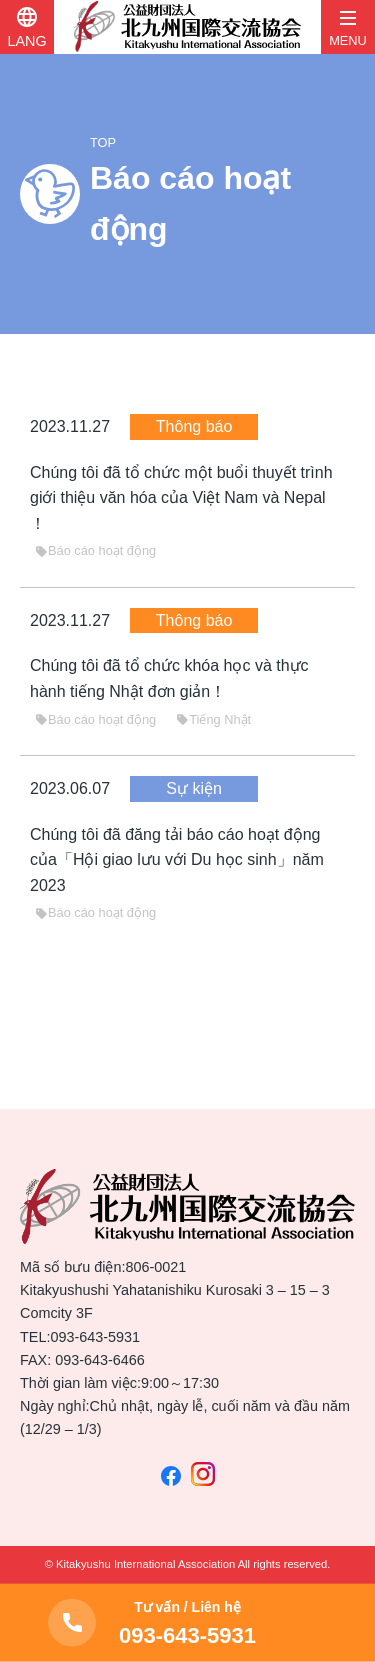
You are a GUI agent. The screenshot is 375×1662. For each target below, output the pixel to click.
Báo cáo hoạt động (95, 550)
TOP (103, 142)
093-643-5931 (95, 1337)
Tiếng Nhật (213, 719)
